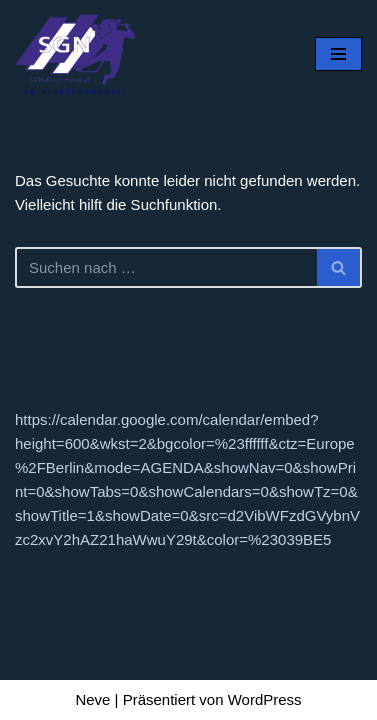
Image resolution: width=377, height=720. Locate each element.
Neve (92, 699)
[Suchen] (166, 267)
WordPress (265, 699)
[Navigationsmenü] (338, 54)
